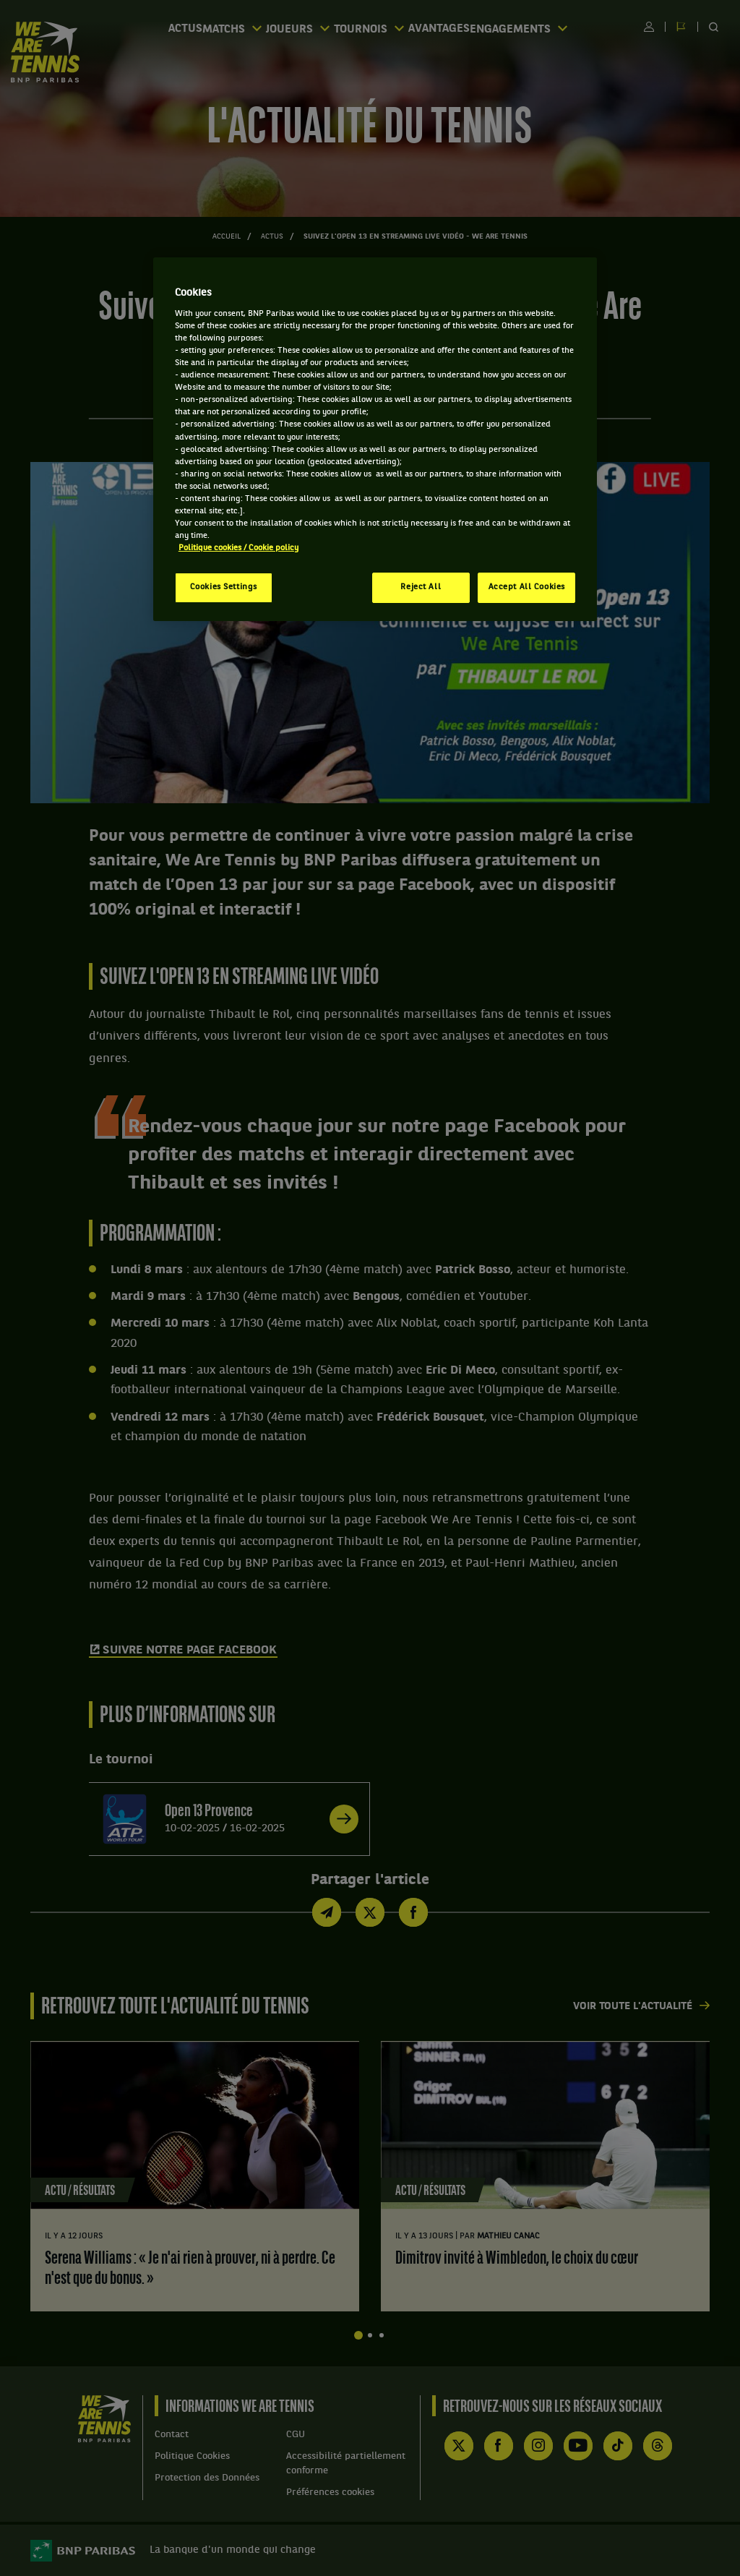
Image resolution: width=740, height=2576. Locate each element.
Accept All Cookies (527, 587)
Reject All (420, 587)
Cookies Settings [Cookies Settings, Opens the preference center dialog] (223, 587)
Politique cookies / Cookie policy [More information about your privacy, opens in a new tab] (238, 548)
